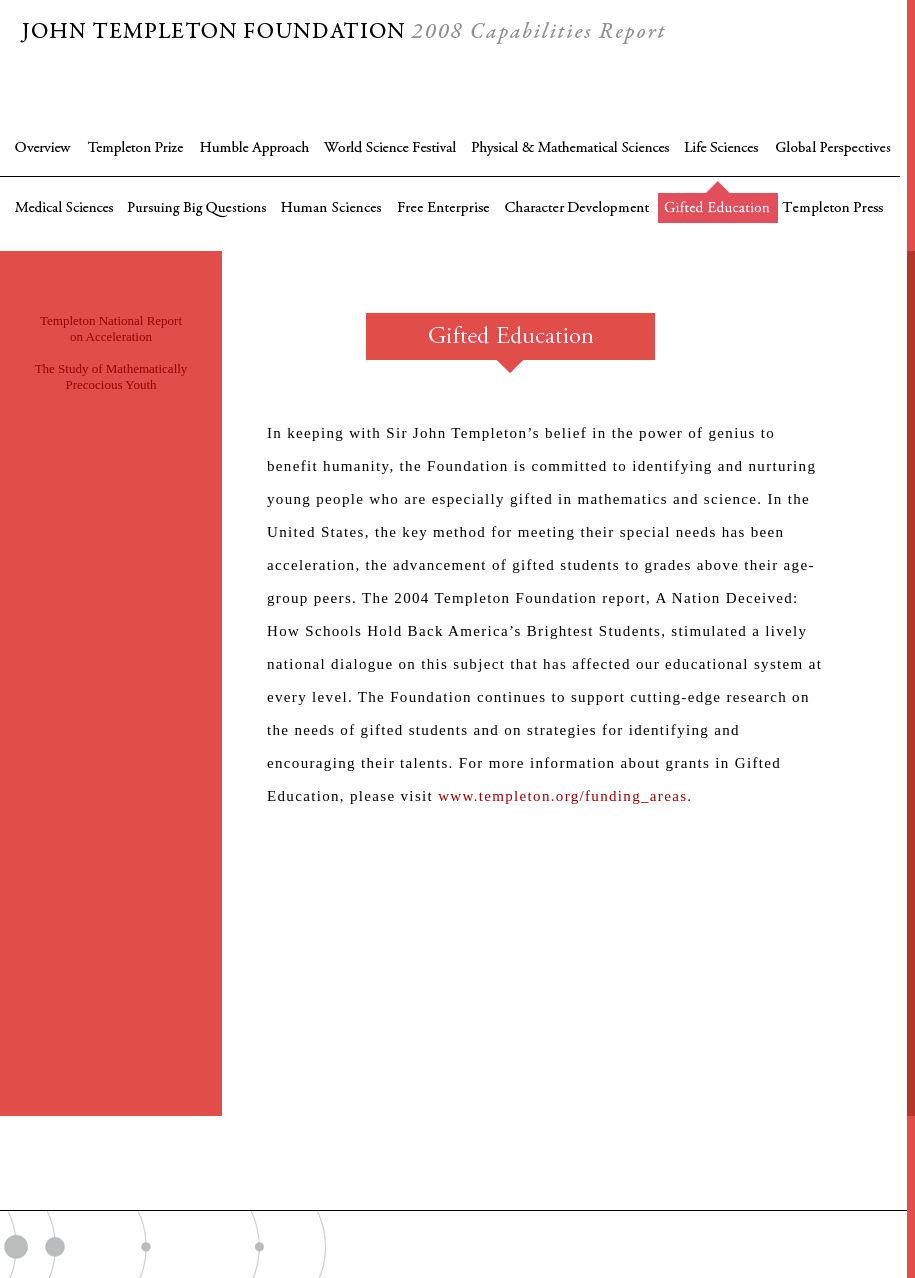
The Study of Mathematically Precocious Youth (111, 376)
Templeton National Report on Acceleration (111, 328)
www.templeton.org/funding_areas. (565, 796)
